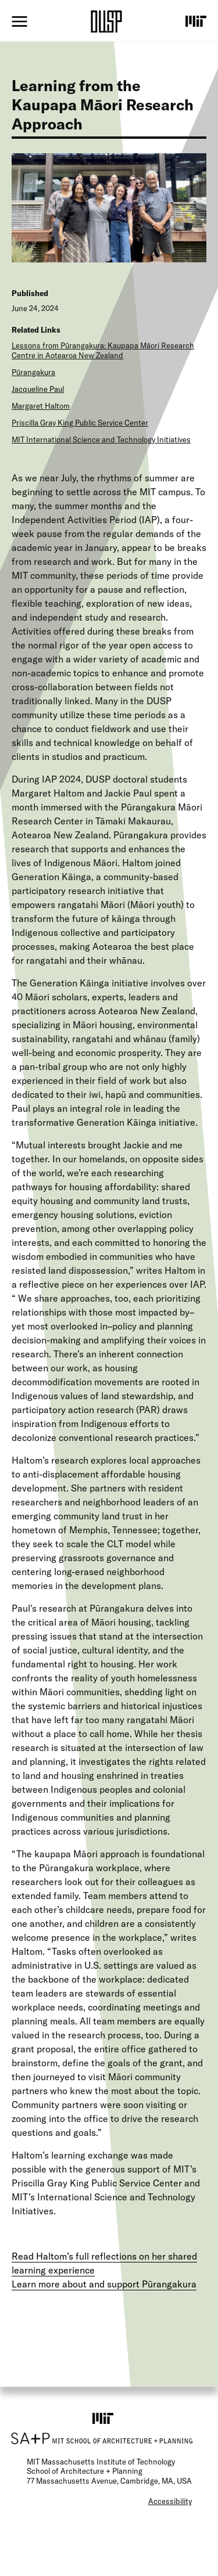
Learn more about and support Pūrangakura (104, 2284)
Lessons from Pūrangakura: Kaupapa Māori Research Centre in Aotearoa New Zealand (103, 350)
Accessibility (170, 2501)
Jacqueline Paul (38, 389)
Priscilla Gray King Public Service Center (80, 422)
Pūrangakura (33, 372)
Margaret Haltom (41, 405)
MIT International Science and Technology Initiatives (101, 439)
